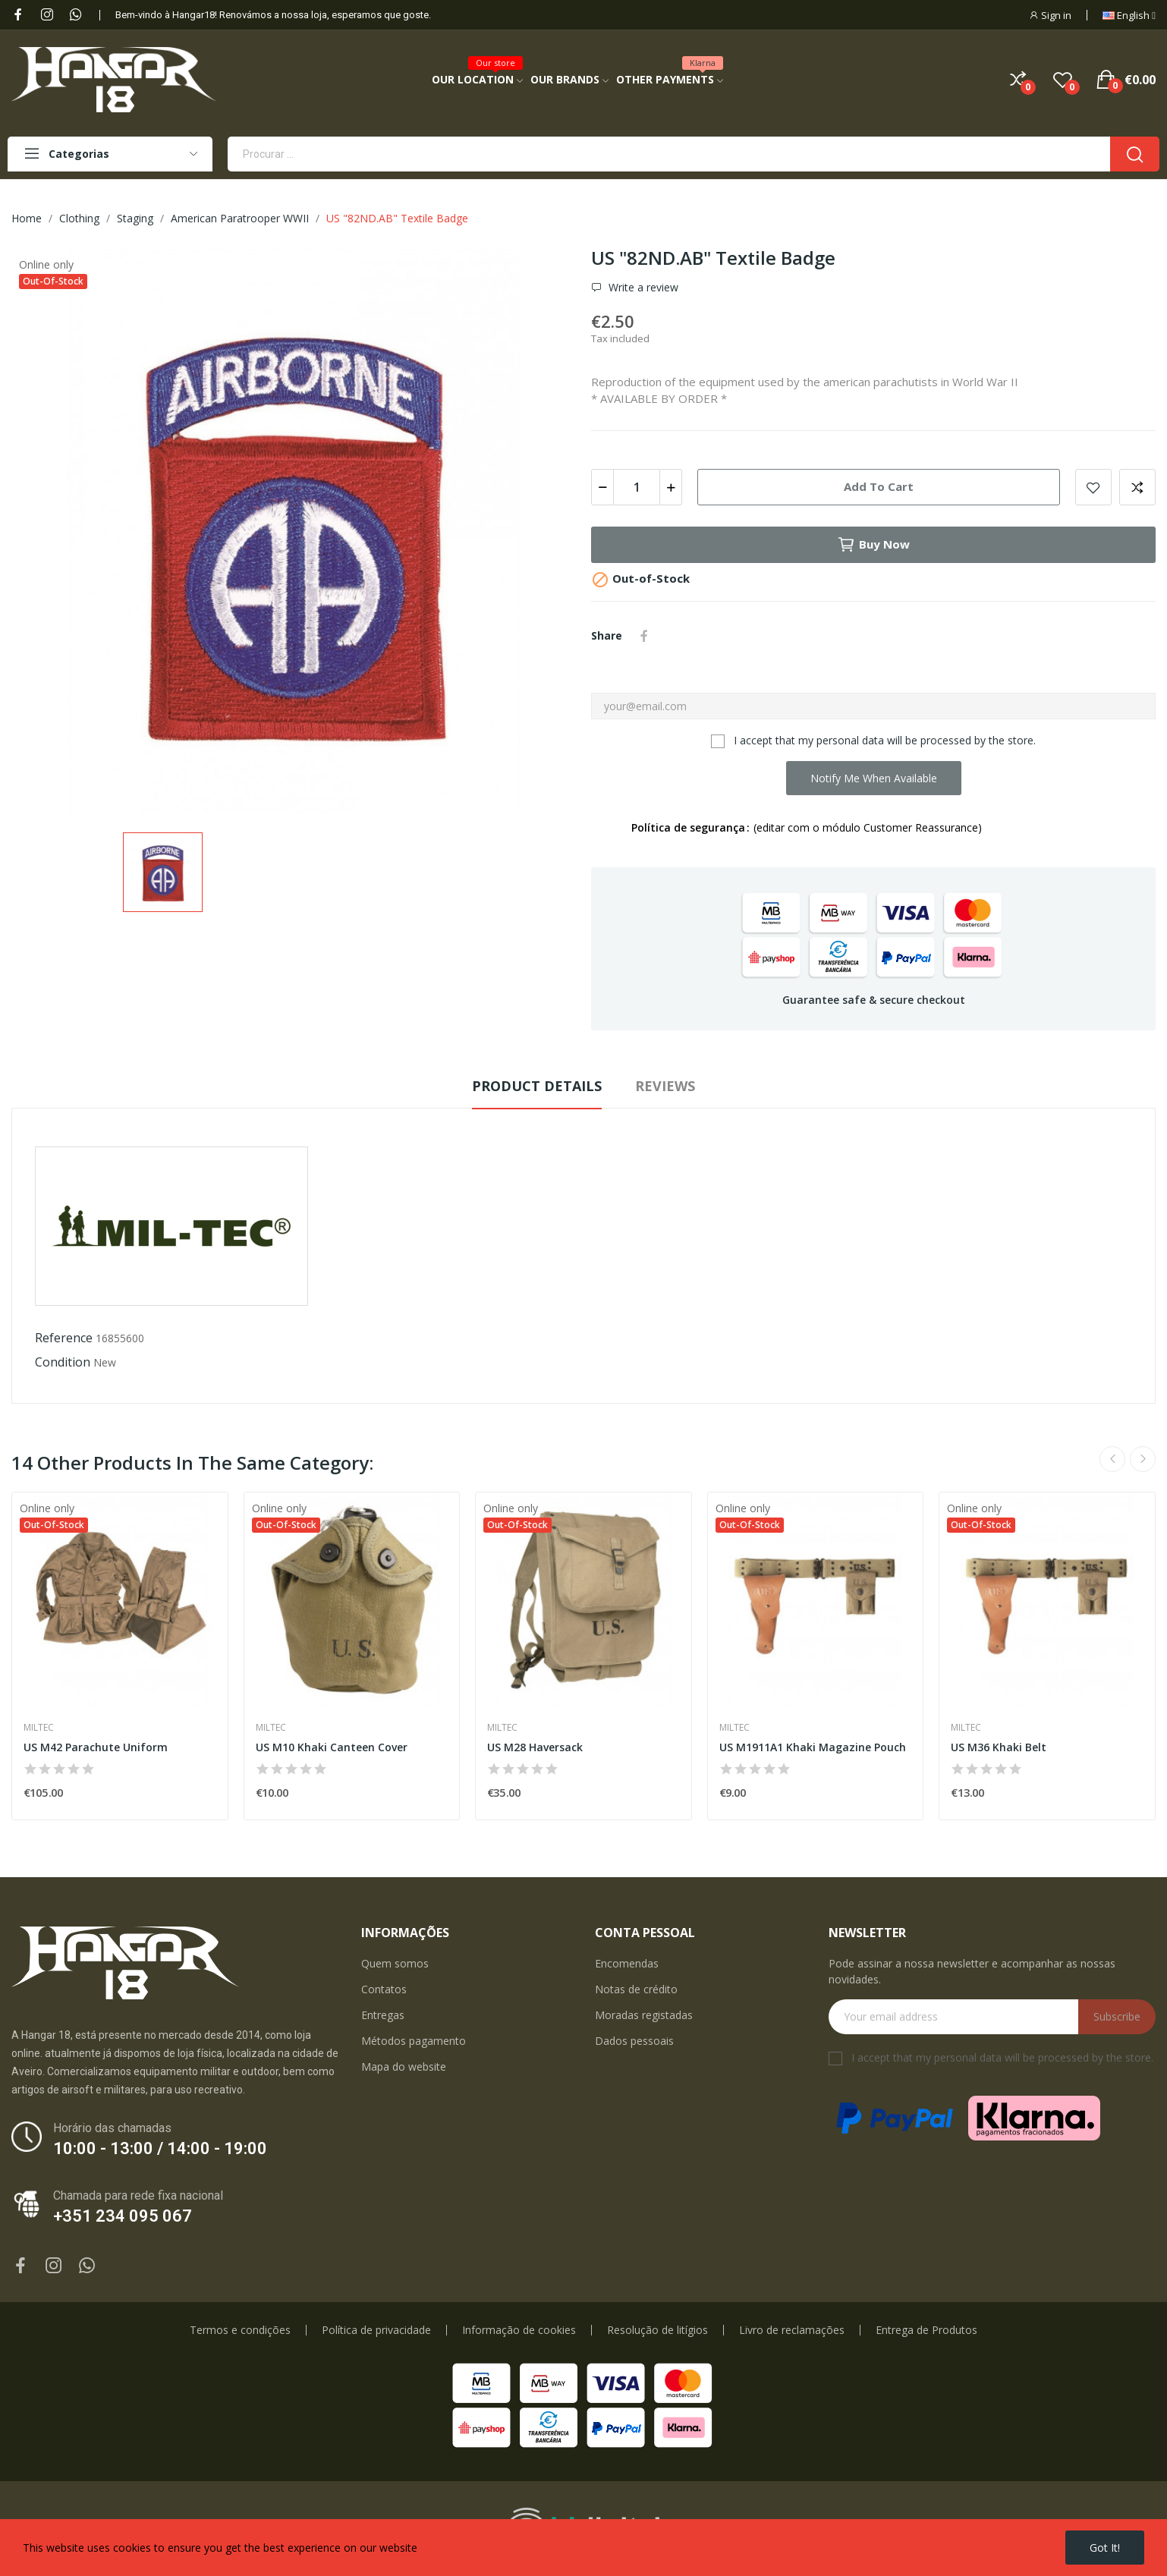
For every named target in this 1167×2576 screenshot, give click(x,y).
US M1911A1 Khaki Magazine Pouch (812, 1747)
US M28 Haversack (535, 1747)
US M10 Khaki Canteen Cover (331, 1747)
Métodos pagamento (413, 2040)
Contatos (384, 1989)
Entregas (382, 2015)
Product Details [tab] (537, 1086)
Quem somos (395, 1963)
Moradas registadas (644, 2015)
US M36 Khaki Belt (998, 1747)
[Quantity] (636, 487)
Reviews (665, 1086)
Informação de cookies (519, 2330)
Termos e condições (240, 2330)
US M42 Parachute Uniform (96, 1747)
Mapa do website (403, 2066)
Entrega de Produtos (926, 2330)
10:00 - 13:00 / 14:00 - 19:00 (160, 2148)
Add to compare (1137, 487)
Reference (64, 1337)
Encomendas (627, 1963)
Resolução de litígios (657, 2330)
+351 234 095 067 (122, 2215)
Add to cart (879, 486)
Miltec (39, 1727)
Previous (1112, 1459)
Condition (62, 1362)
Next (1143, 1459)
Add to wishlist (1093, 487)
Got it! (1105, 2547)
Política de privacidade (376, 2330)
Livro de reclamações (792, 2330)
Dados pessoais (634, 2040)
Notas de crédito (636, 1989)
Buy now (873, 545)
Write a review (642, 287)
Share (644, 635)
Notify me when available (873, 778)
